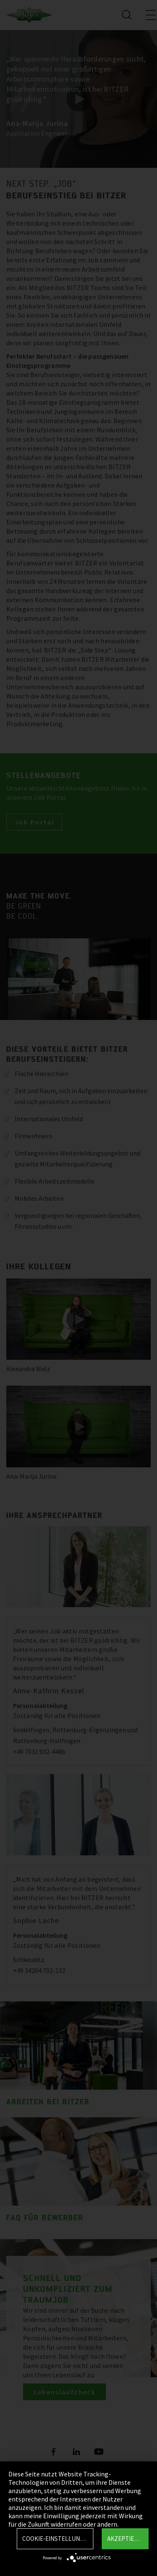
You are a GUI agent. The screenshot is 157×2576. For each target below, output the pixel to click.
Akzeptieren (126, 2539)
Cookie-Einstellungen (56, 2539)
